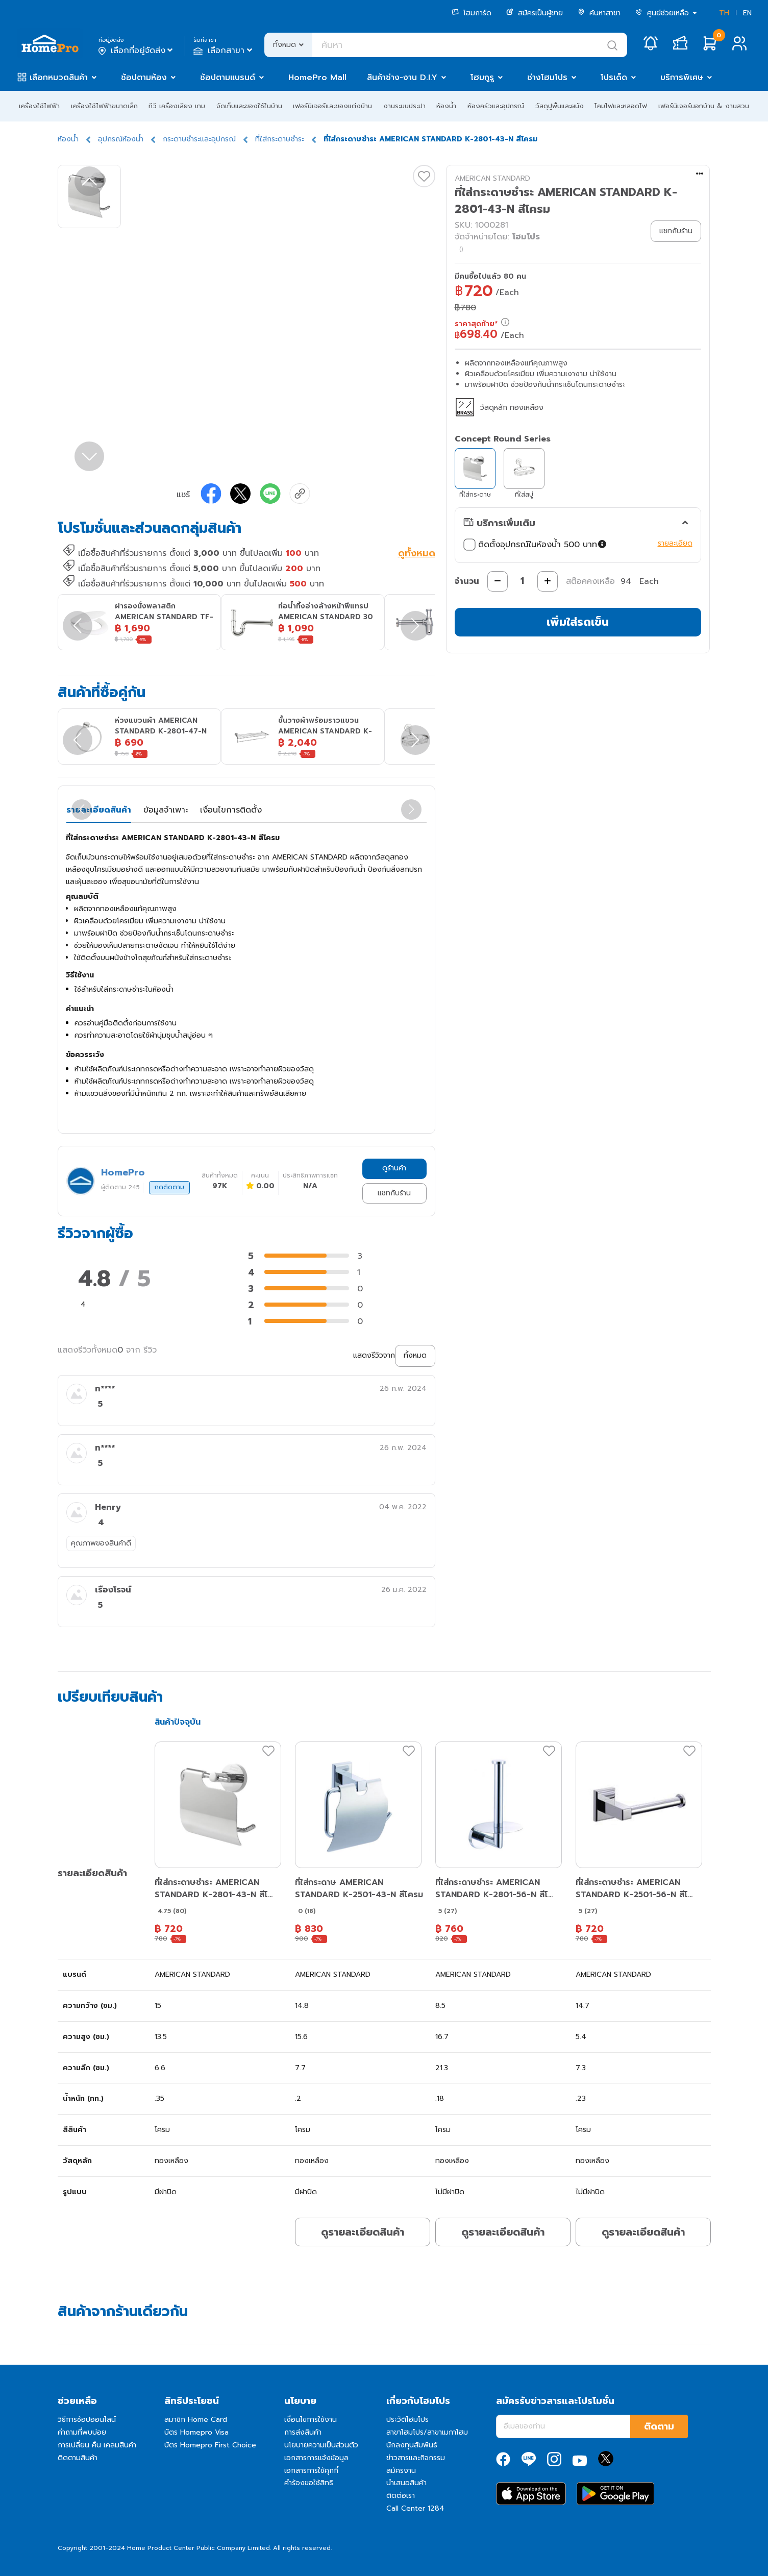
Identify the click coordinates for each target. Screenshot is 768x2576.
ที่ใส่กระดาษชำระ (279, 139)
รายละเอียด (675, 543)
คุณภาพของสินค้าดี (101, 1543)
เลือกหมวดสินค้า (59, 77)
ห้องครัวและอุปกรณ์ (495, 106)
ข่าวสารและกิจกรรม (415, 2457)
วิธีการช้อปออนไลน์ (87, 2419)
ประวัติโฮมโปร (407, 2419)
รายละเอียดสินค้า (98, 810)
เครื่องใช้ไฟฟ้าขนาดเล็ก (104, 106)
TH (724, 13)
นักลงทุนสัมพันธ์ (411, 2445)
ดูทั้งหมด (416, 554)
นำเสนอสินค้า (406, 2482)
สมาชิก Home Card (195, 2419)
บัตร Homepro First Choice (210, 2445)
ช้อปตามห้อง (144, 77)
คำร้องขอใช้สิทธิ (308, 2482)
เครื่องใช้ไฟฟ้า (39, 106)
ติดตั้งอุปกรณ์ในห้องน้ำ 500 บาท (536, 544)
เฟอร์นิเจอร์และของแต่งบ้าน (332, 106)
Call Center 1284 (415, 2508)
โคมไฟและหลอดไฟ (620, 106)
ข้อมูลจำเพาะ (165, 810)
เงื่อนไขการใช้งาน (310, 2419)
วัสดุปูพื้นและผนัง (559, 106)
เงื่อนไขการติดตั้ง (231, 810)
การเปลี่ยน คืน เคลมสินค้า (97, 2445)
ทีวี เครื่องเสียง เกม (176, 106)
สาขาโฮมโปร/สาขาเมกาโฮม (427, 2432)
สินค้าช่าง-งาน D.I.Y (402, 77)
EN (747, 13)
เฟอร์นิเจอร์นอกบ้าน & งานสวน (703, 106)
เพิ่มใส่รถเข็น (578, 622)
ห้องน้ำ (446, 106)
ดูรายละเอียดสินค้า (362, 2232)
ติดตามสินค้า (77, 2457)
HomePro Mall (317, 77)
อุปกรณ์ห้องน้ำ (120, 139)
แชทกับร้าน (394, 1193)
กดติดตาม (169, 1187)
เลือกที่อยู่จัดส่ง (136, 50)
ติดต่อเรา (400, 2495)
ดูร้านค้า (394, 1168)
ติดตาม (659, 2426)
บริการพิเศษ (681, 77)
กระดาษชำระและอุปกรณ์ (199, 139)
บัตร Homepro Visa (196, 2432)
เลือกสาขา (223, 50)
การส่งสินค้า (302, 2432)
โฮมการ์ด (471, 13)
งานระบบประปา (404, 106)
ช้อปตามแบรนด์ (227, 77)
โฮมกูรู (482, 77)
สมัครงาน (401, 2470)
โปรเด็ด (614, 77)
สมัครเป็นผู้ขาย (534, 13)
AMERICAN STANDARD (492, 178)
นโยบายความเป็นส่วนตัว (321, 2445)
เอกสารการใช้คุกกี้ (311, 2470)
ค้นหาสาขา (599, 13)
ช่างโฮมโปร (547, 77)
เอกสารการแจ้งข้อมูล (316, 2457)
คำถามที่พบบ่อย (82, 2432)
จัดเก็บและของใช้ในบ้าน (249, 106)
